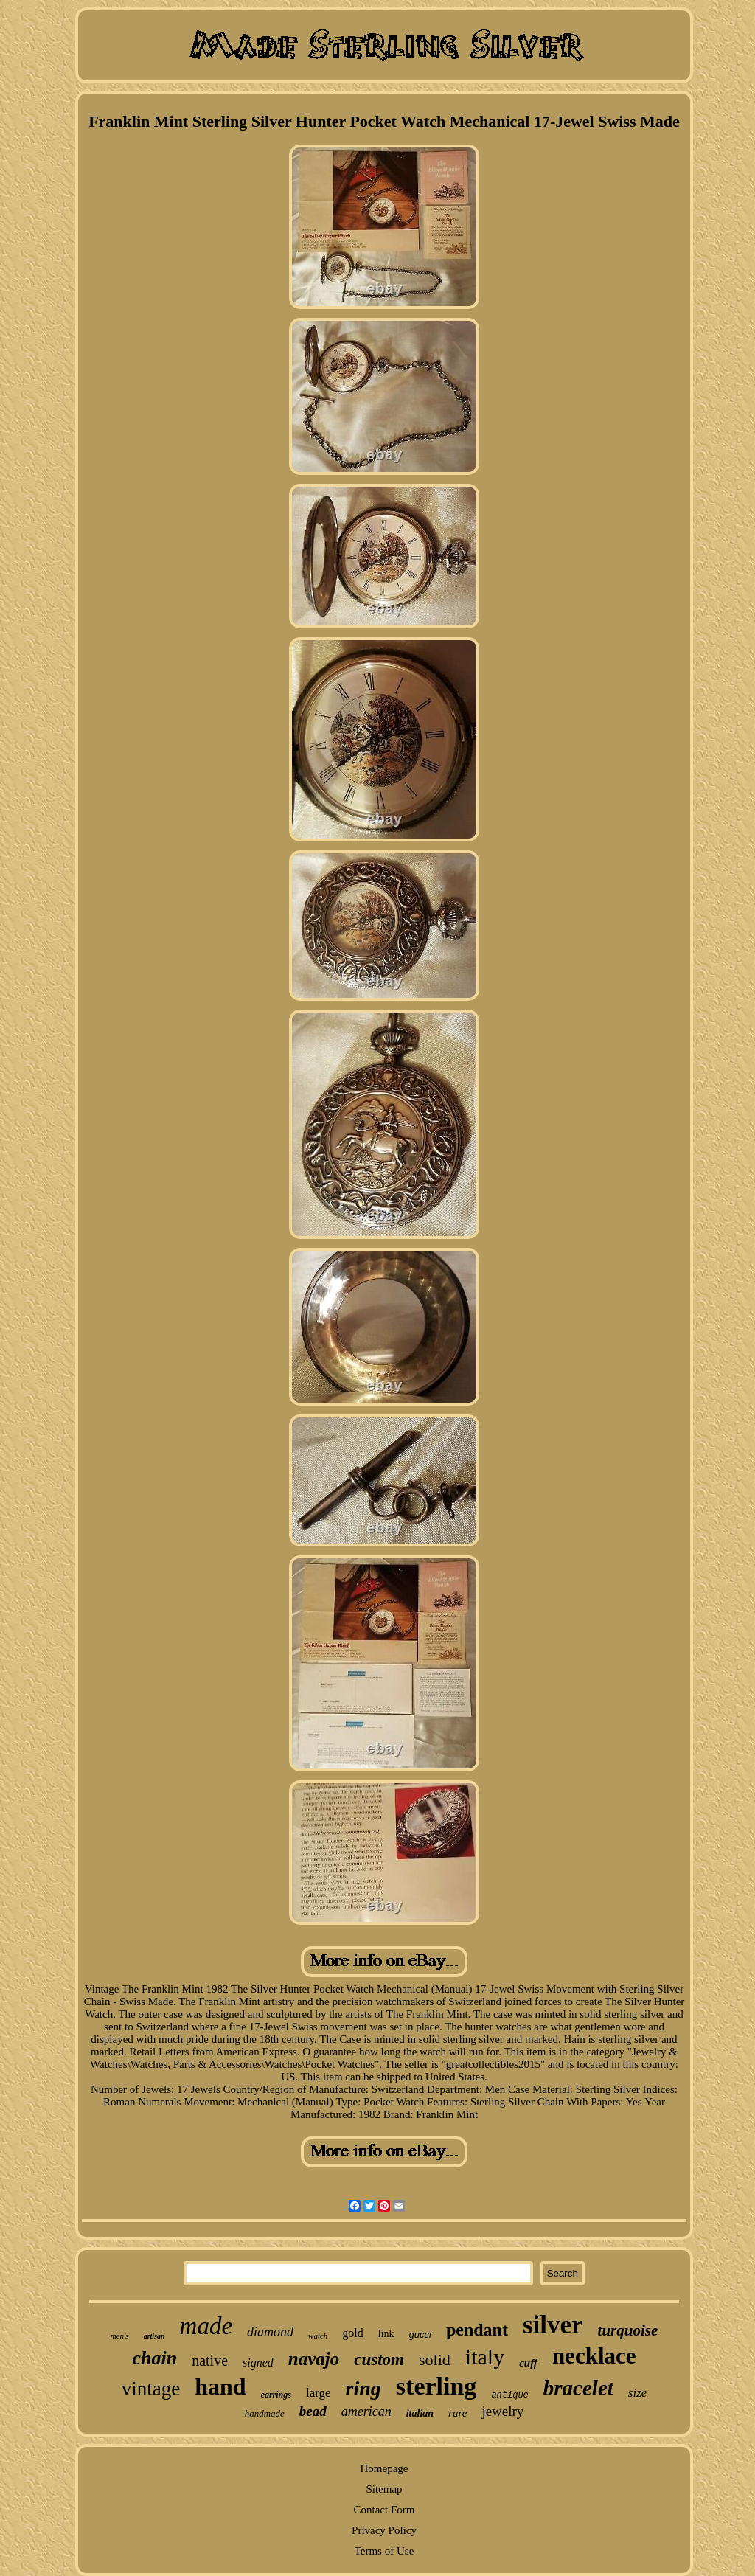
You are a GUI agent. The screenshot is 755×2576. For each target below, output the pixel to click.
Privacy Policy (384, 2530)
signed (258, 2362)
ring (363, 2388)
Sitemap (384, 2489)
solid (434, 2359)
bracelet (578, 2388)
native (210, 2361)
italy (484, 2356)
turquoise (628, 2330)
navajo (313, 2359)
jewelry (502, 2411)
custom (379, 2359)
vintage (151, 2389)
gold (352, 2333)
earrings (276, 2394)
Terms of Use (384, 2551)
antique (509, 2395)
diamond (270, 2332)
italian (420, 2413)
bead (313, 2411)
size (637, 2393)
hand (220, 2386)
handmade (265, 2413)
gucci (420, 2334)
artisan (154, 2336)
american (366, 2411)
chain (154, 2358)
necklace (594, 2356)
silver (553, 2325)
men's (120, 2335)
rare (457, 2413)
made (206, 2326)
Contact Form (384, 2510)
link (386, 2333)
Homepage (384, 2468)
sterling (436, 2386)
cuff (528, 2363)
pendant (477, 2329)
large (318, 2393)
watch (317, 2335)
